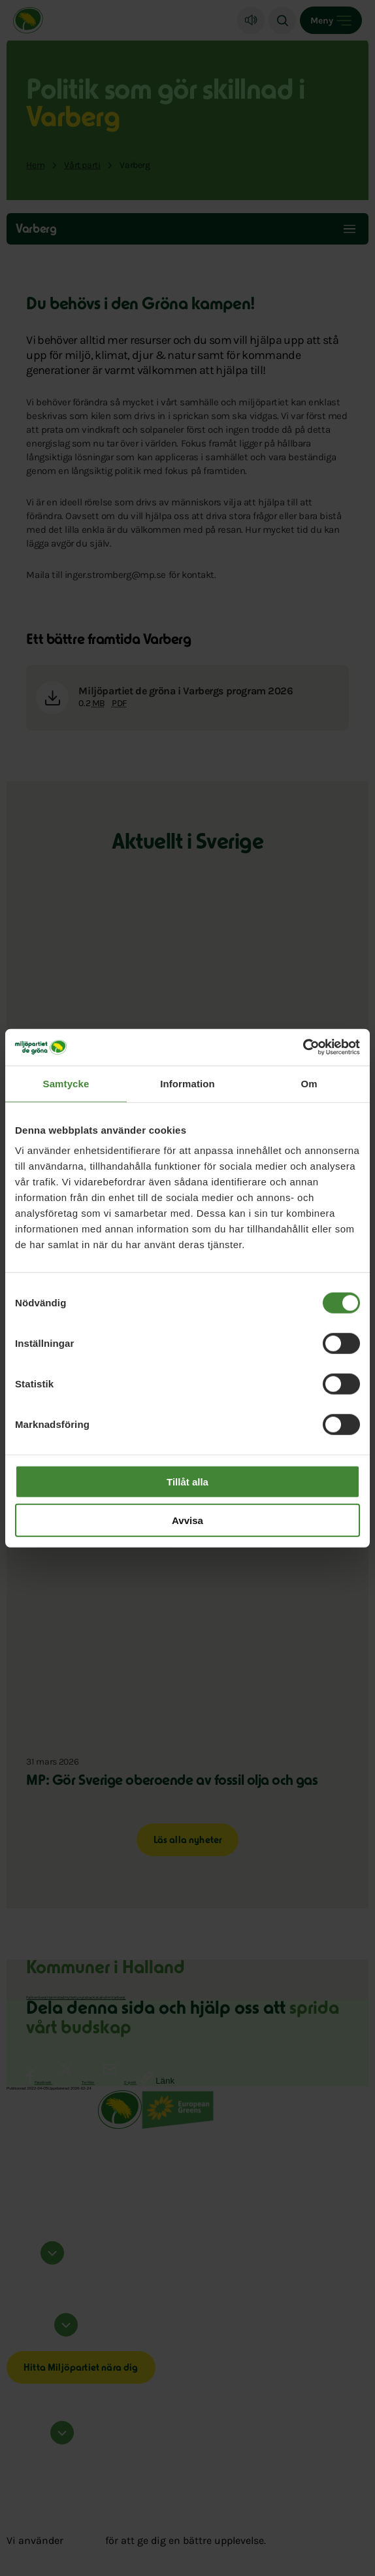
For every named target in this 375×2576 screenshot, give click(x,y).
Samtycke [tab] (66, 1083)
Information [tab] (187, 1083)
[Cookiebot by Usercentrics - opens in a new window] (303, 1047)
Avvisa (187, 1519)
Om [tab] (309, 1083)
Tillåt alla (187, 1481)
